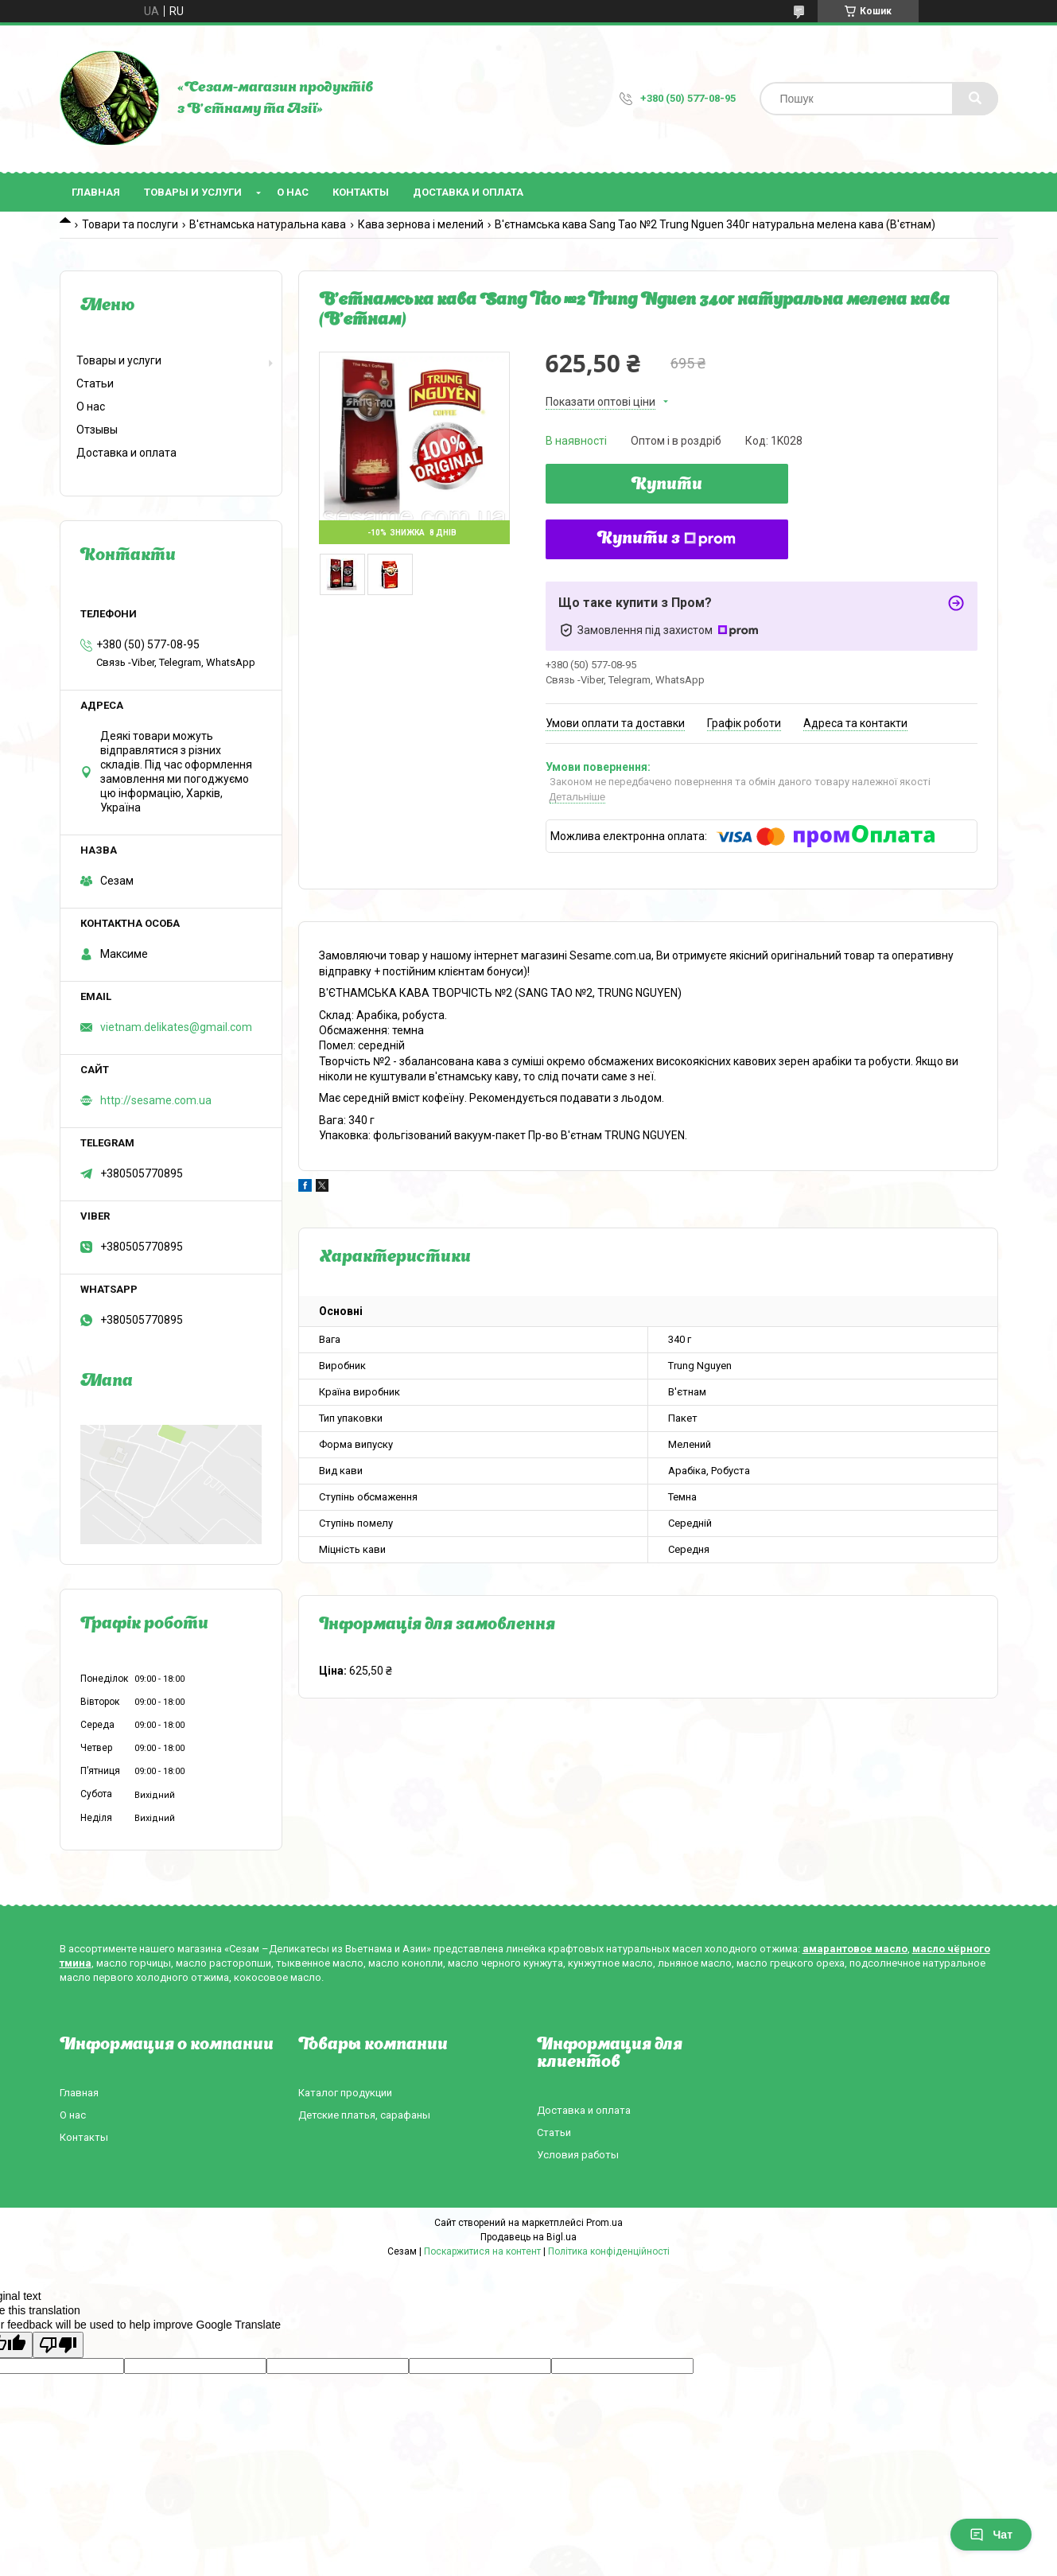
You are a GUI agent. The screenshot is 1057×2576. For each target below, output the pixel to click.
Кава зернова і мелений (421, 224)
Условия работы (578, 2155)
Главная (96, 192)
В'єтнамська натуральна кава (267, 224)
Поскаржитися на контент (482, 2251)
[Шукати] (975, 98)
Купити (666, 485)
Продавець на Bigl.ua (528, 2237)
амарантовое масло (854, 1949)
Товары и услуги (193, 192)
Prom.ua (604, 2222)
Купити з (666, 539)
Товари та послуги (130, 224)
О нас (293, 192)
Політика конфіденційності (609, 2251)
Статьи (95, 383)
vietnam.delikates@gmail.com (176, 1027)
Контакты (360, 192)
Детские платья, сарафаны (364, 2115)
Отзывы (97, 429)
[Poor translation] (58, 2345)
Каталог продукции (345, 2093)
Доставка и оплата (468, 192)
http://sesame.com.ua (156, 1100)
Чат (991, 2534)
